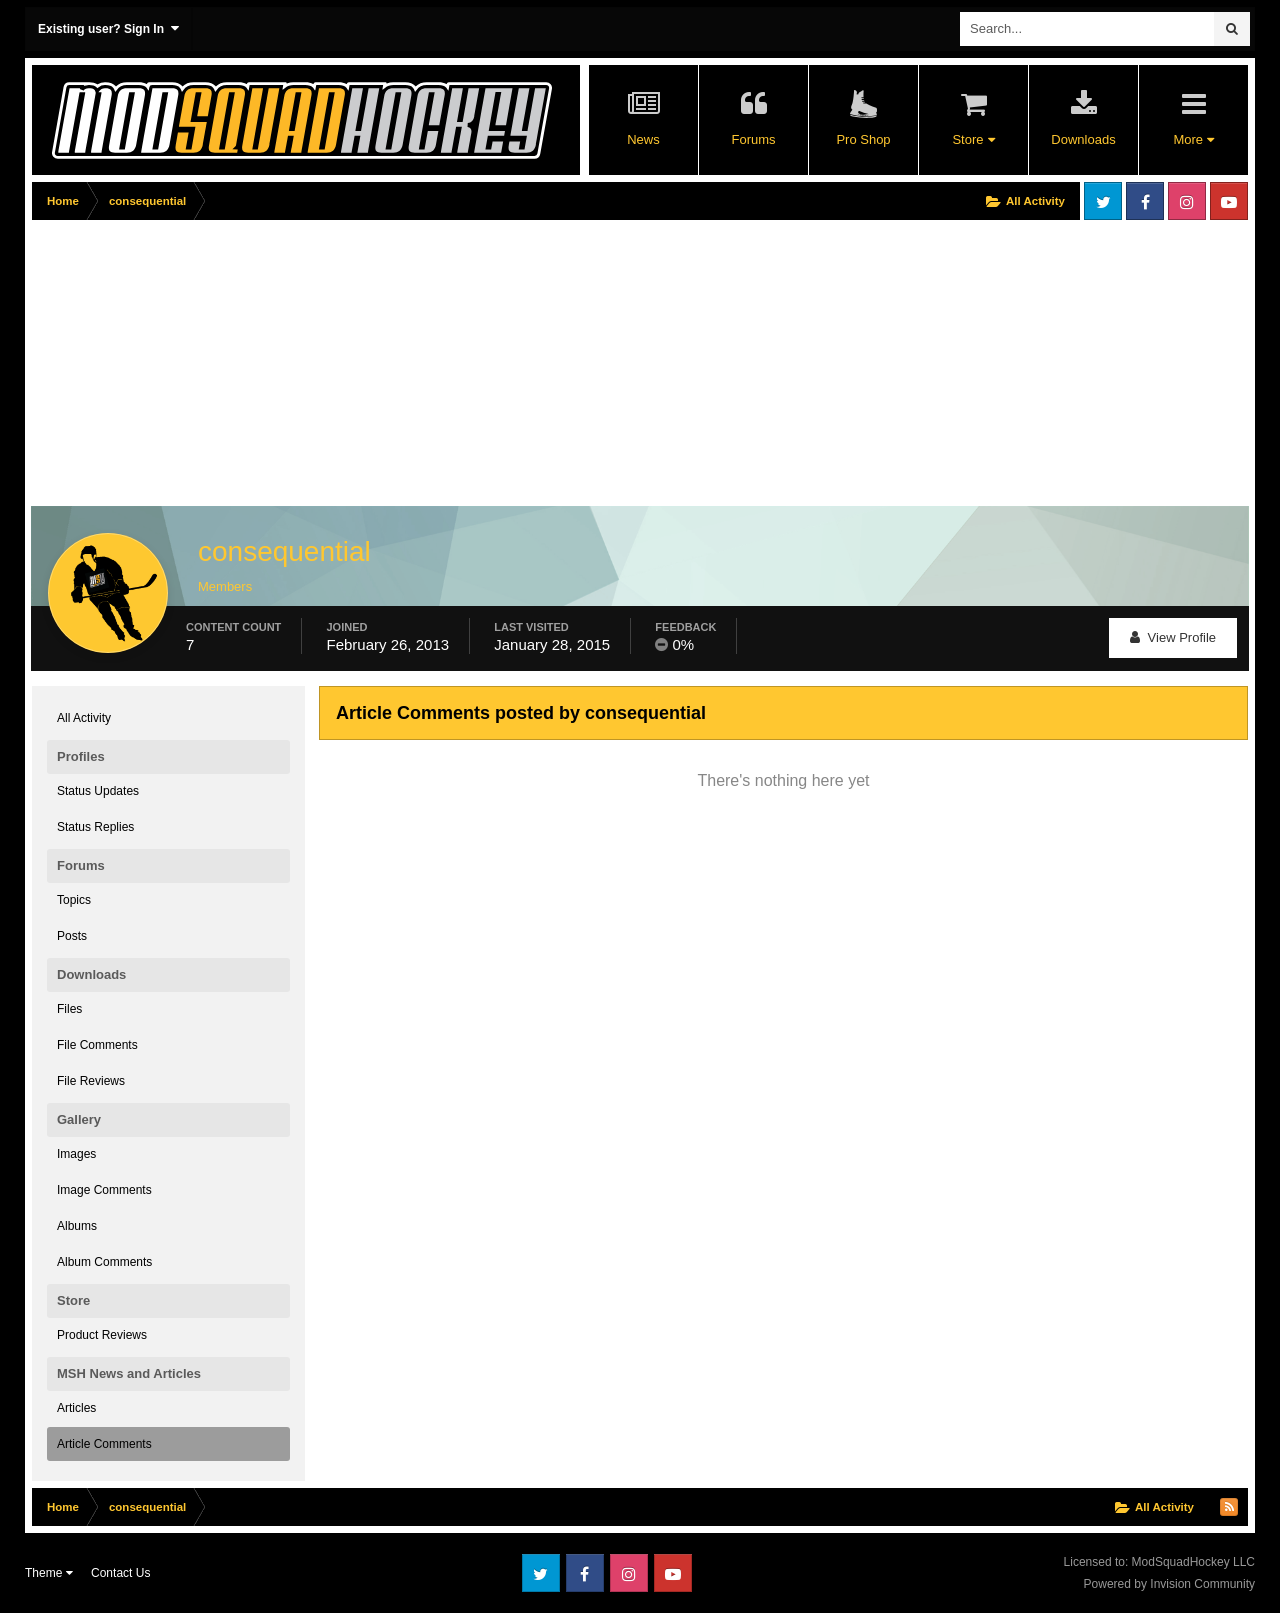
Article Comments (104, 1444)
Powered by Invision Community (1169, 1584)
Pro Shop (863, 139)
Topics (74, 900)
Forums (753, 139)
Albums (77, 1226)
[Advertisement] (396, 367)
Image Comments (104, 1190)
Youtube (1229, 201)
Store (973, 139)
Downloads (1083, 139)
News (643, 139)
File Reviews (91, 1081)
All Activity (84, 718)
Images (76, 1154)
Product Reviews (102, 1335)
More (1193, 139)
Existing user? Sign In (108, 28)
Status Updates (98, 791)
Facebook (1145, 201)
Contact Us (120, 1573)
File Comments (97, 1045)
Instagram (1187, 201)
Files (69, 1009)
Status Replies (95, 827)
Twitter (1103, 201)
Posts (72, 936)
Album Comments (104, 1262)
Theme (49, 1573)
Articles (76, 1408)
